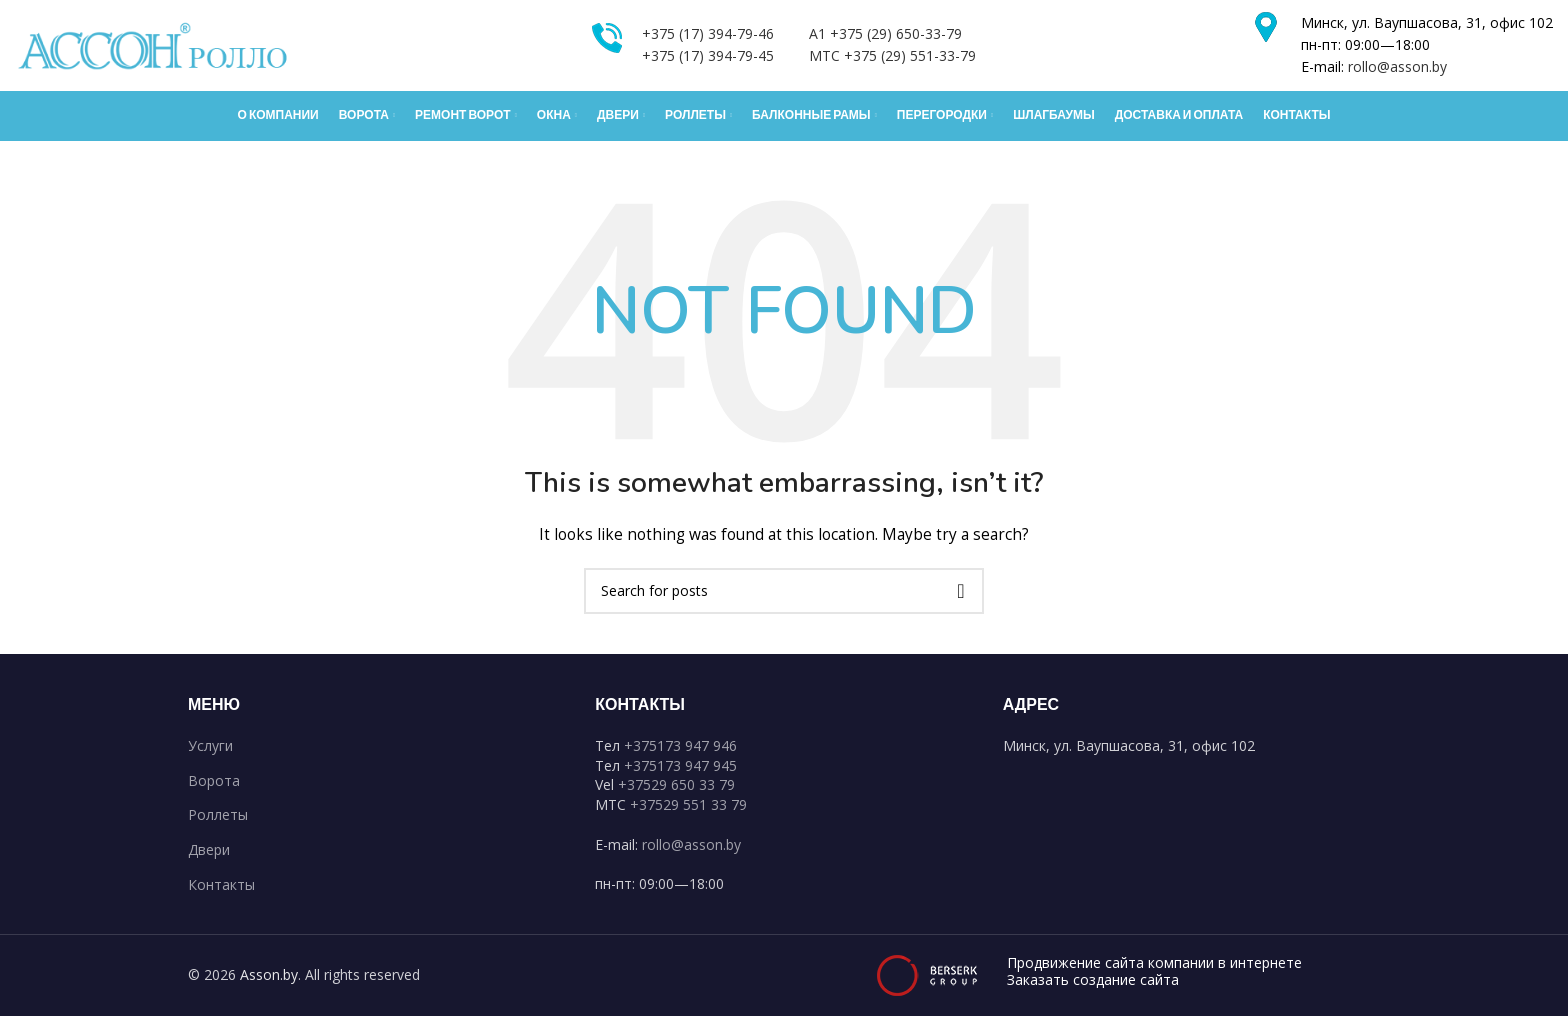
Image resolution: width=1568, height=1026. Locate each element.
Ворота (214, 789)
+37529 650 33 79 (676, 794)
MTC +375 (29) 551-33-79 (892, 60)
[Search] (784, 600)
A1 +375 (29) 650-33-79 (885, 38)
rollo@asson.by (1397, 71)
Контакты (221, 893)
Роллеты (218, 824)
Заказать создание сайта (1093, 989)
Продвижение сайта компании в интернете (1154, 973)
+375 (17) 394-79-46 (708, 38)
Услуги (210, 755)
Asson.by (269, 984)
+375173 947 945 (680, 774)
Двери (209, 858)
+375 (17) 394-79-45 (708, 60)
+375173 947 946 (680, 755)
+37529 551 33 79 (688, 813)
